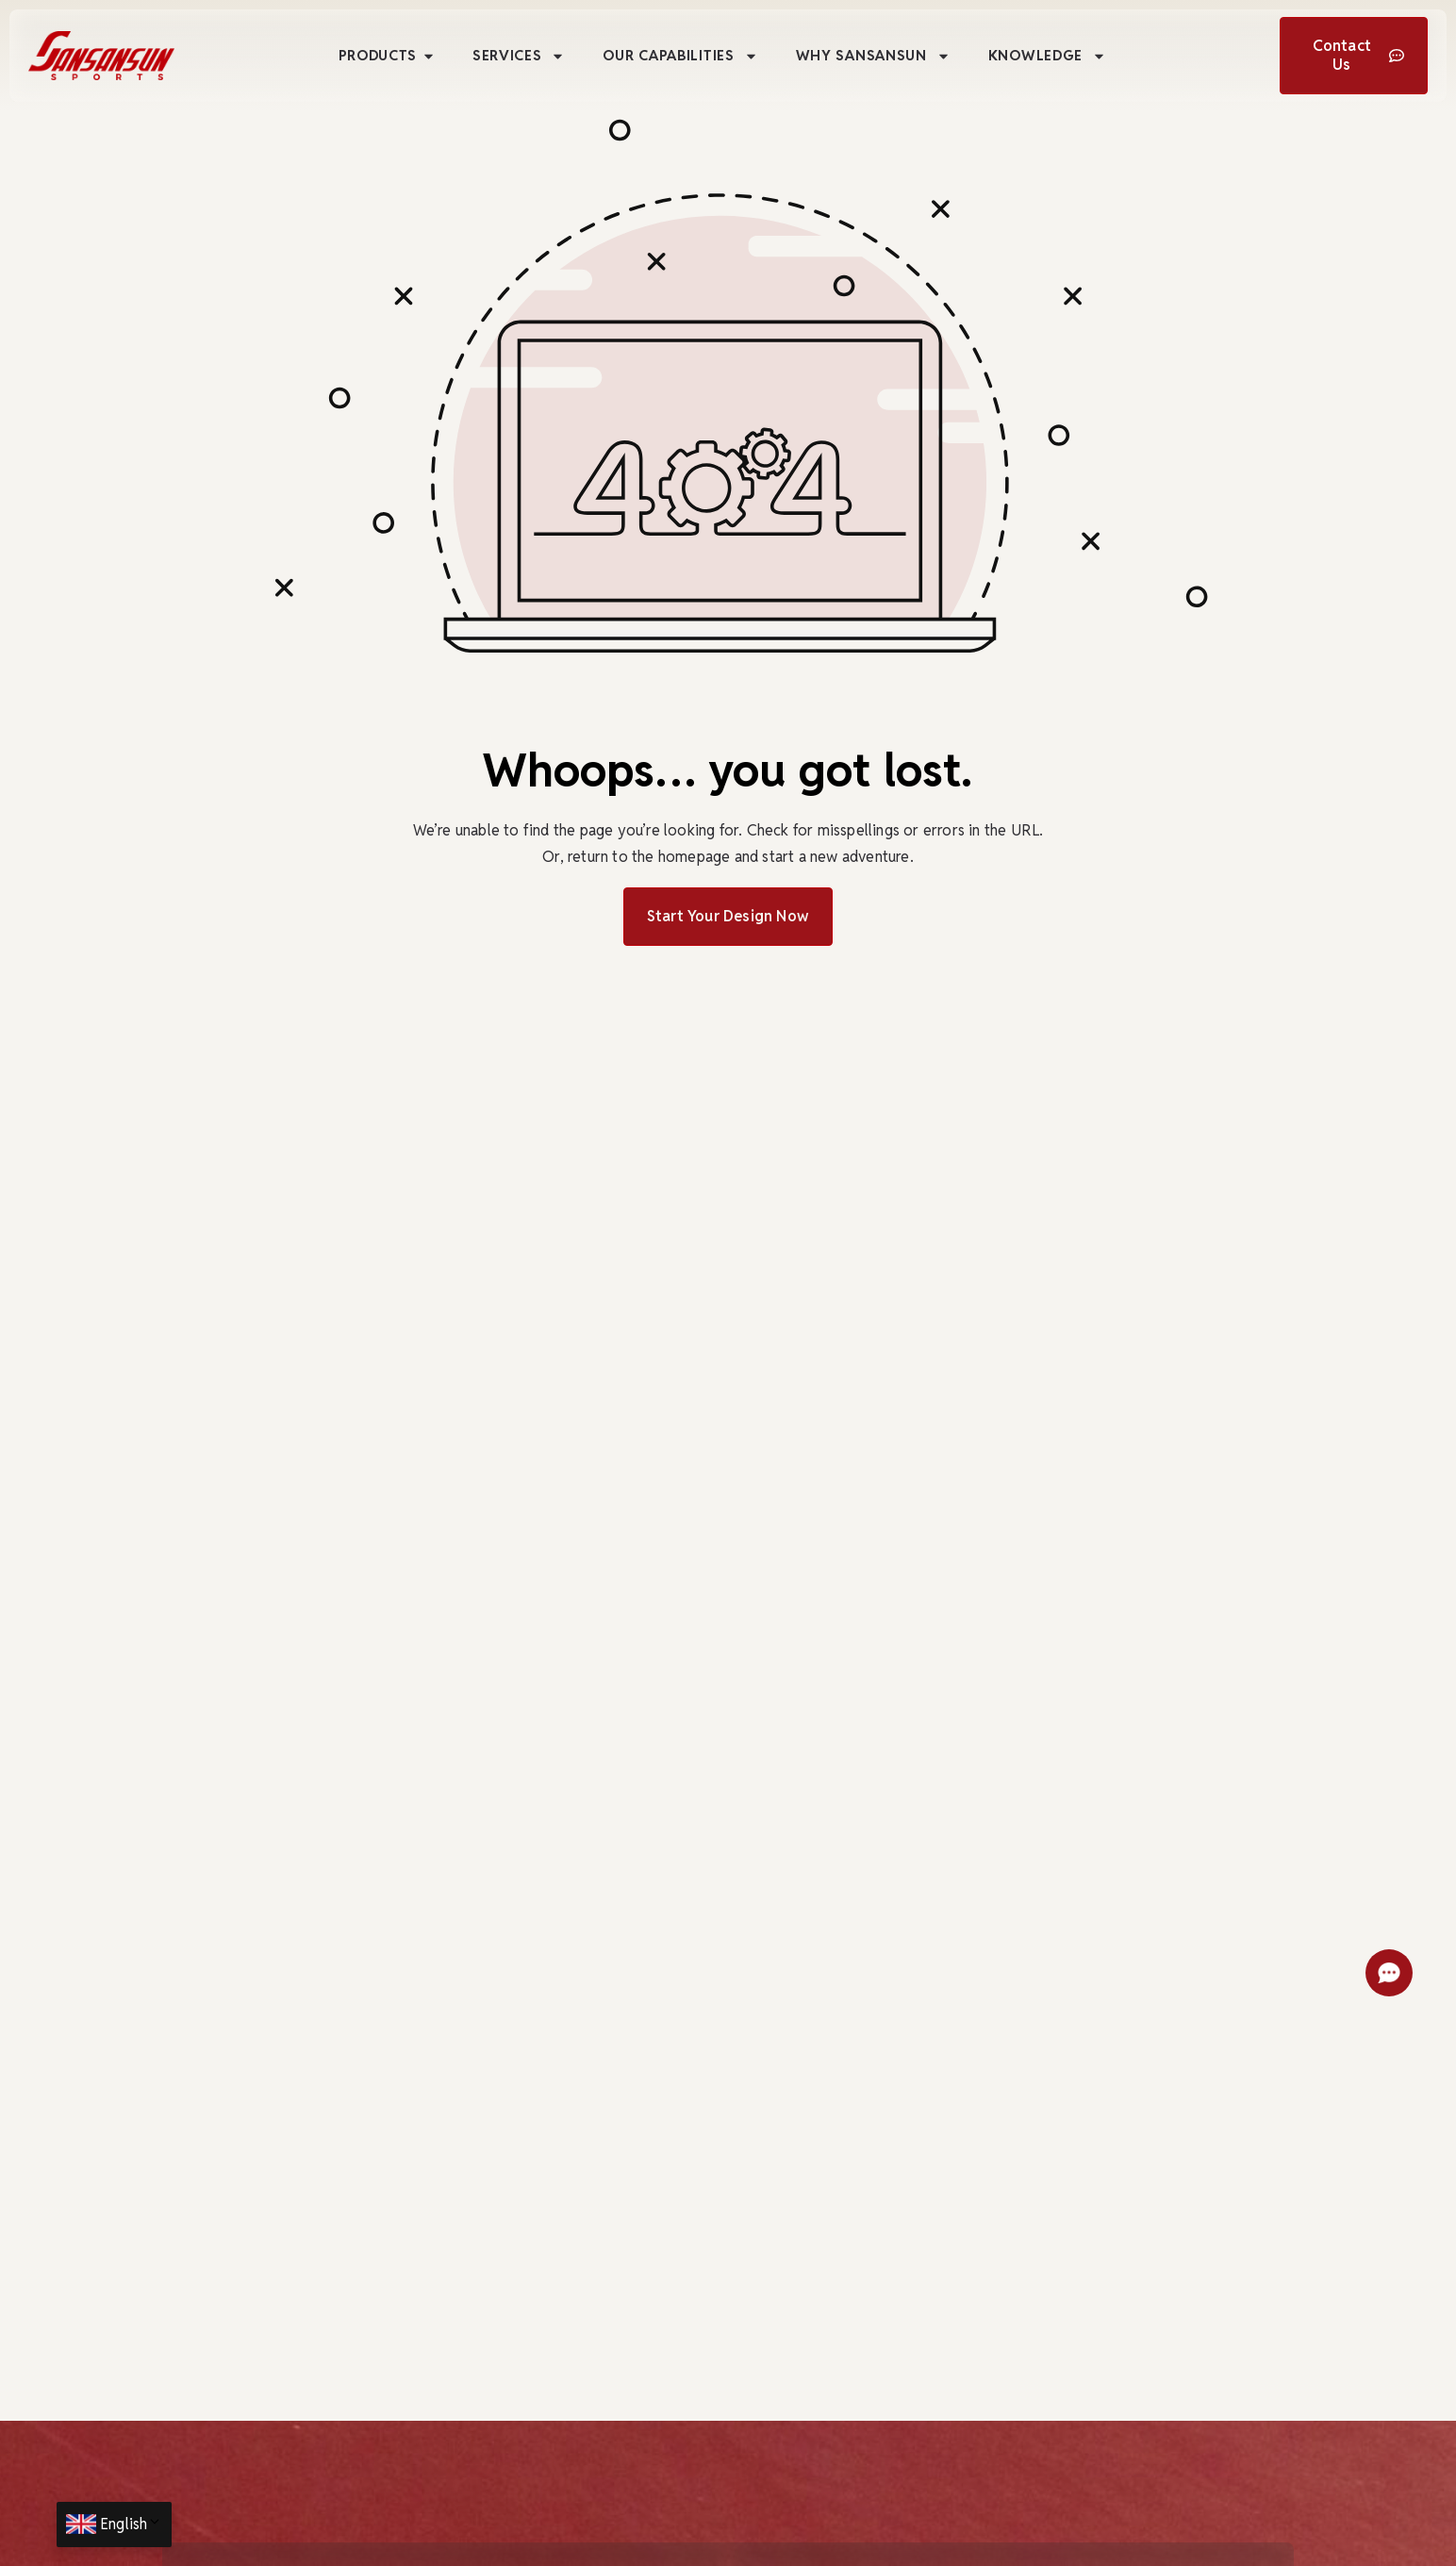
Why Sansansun (873, 56)
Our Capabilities (680, 56)
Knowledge (1047, 56)
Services (519, 56)
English (131, 2524)
